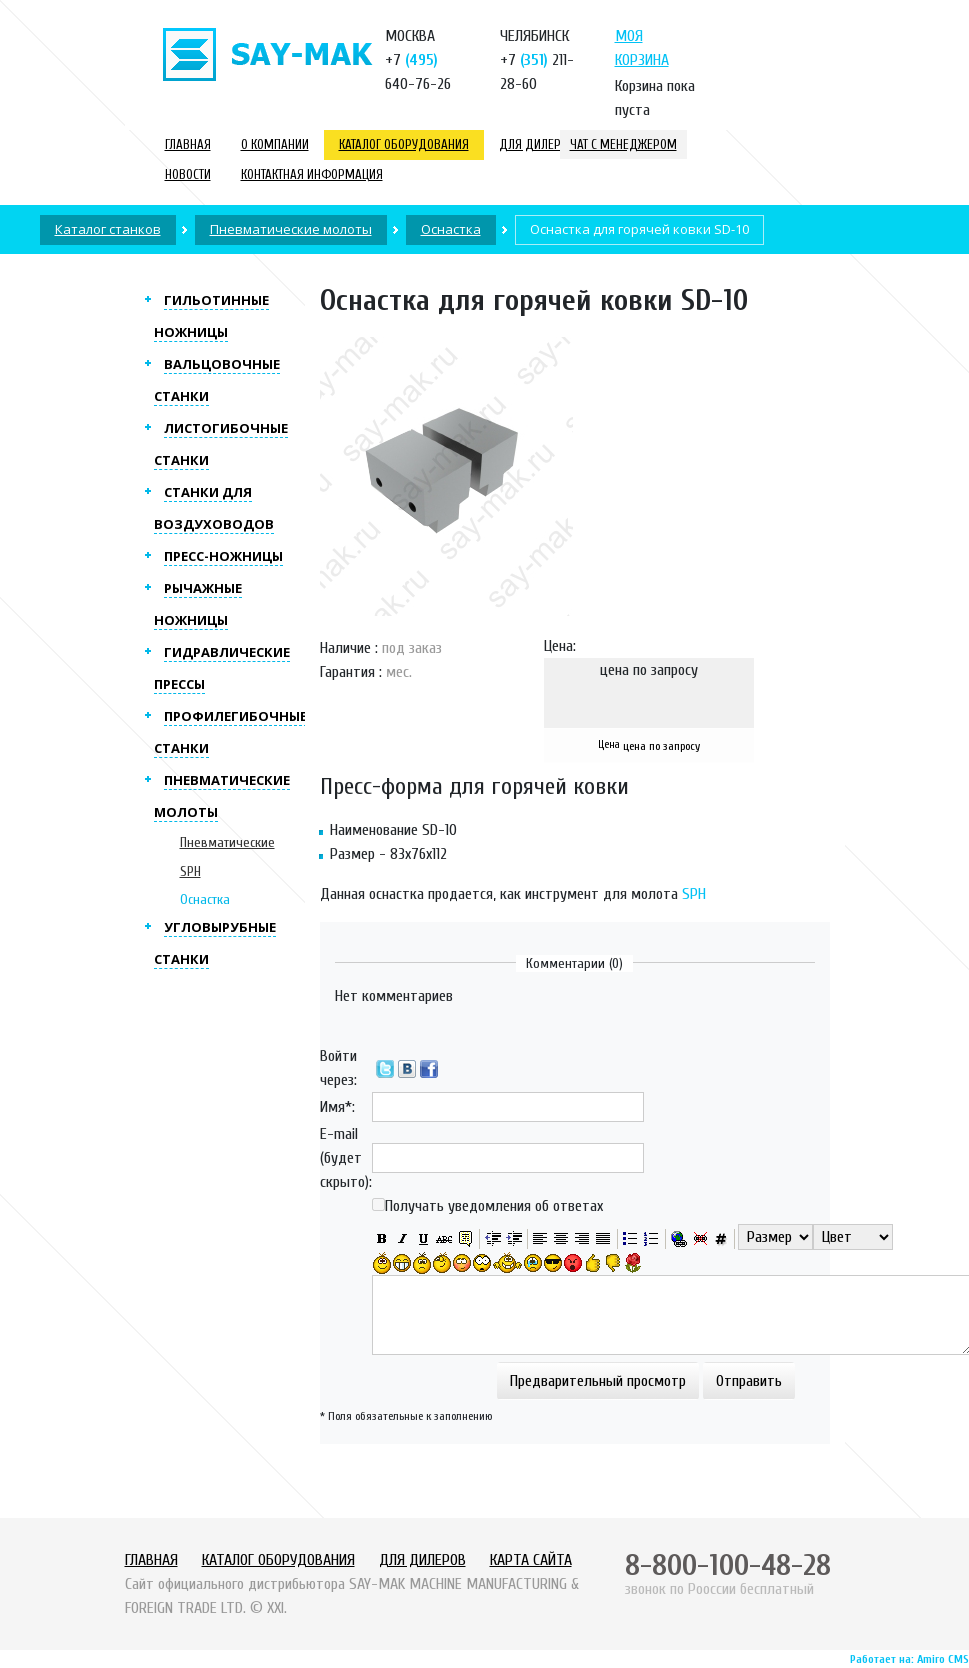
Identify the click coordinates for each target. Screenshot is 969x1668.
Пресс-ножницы (223, 556)
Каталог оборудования (404, 144)
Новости (188, 174)
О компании (275, 144)
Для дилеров (537, 144)
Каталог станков (108, 229)
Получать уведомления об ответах (494, 1206)
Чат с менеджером (623, 144)
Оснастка (205, 899)
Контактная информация (312, 174)
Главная (188, 144)
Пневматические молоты (291, 229)
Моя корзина (642, 48)
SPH (694, 894)
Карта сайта (531, 1560)
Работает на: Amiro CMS (909, 1659)
